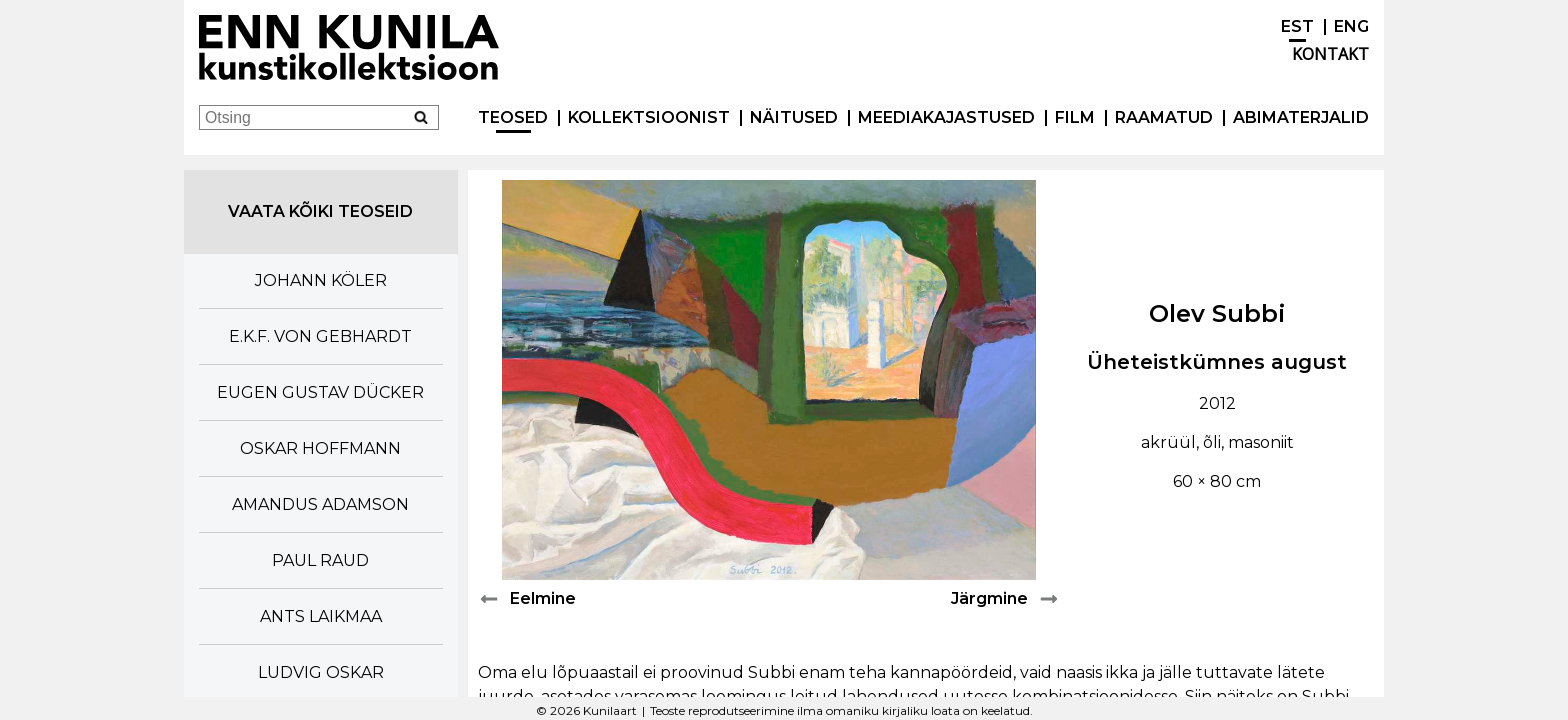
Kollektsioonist (649, 117)
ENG (1351, 26)
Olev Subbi (1217, 313)
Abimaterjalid (1301, 117)
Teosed (513, 117)
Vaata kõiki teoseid (320, 211)
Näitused (794, 117)
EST (1297, 26)
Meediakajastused (946, 117)
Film (1075, 117)
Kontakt (1330, 54)
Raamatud (1164, 117)
